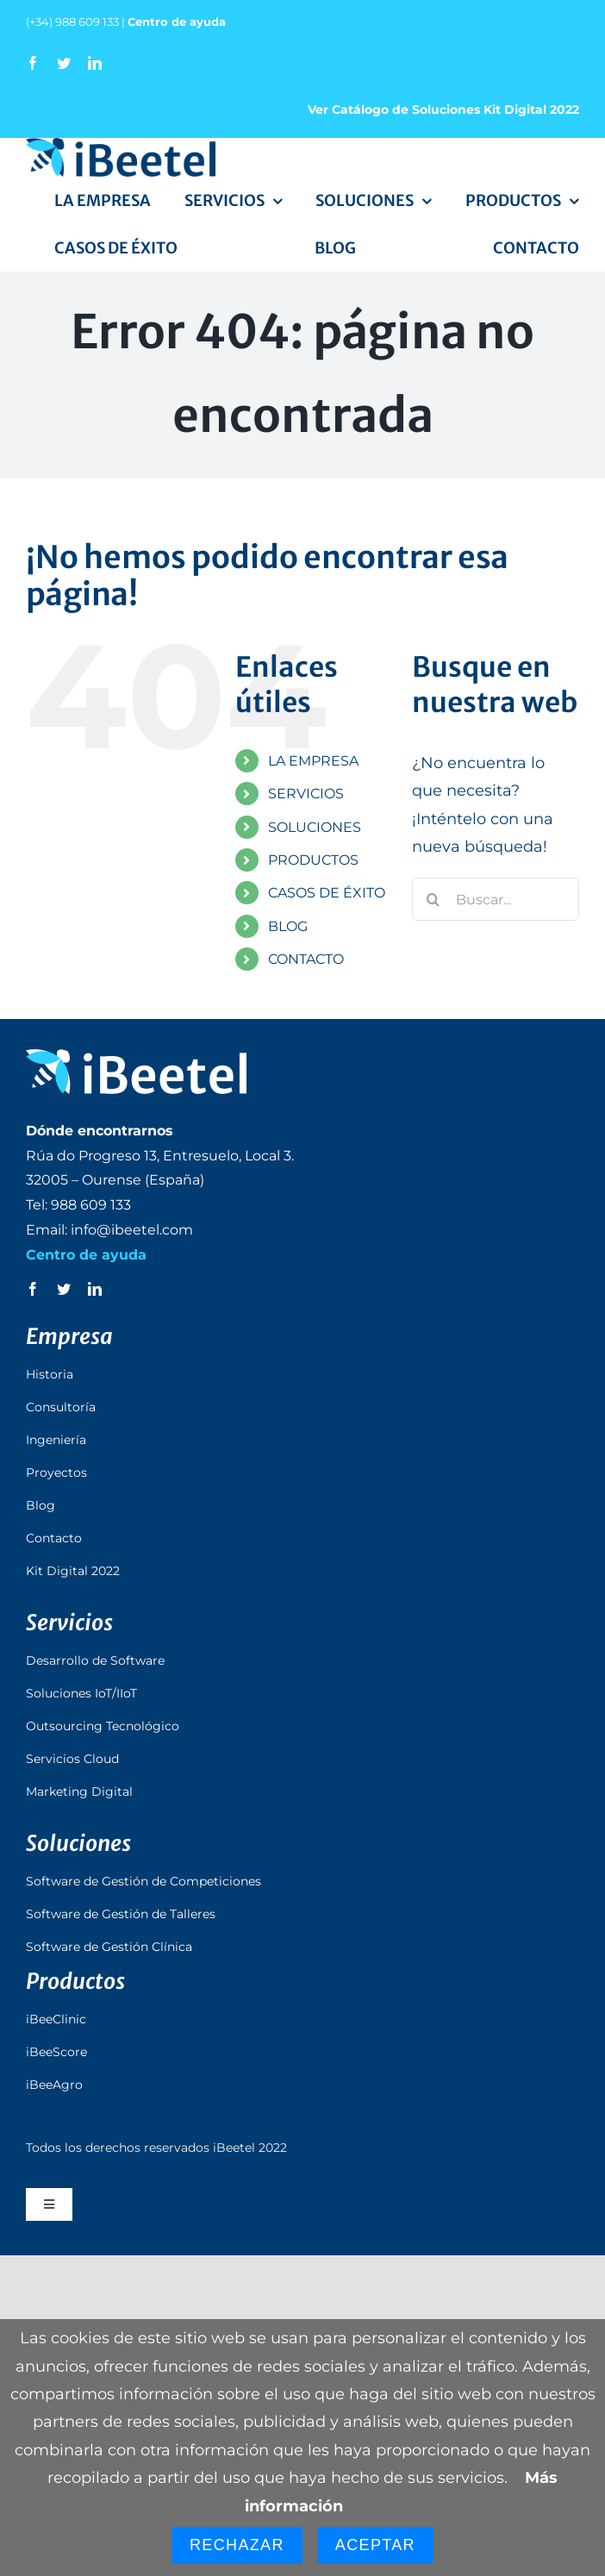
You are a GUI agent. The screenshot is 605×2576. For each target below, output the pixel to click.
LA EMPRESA (313, 761)
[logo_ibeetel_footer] (136, 1056)
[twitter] (64, 63)
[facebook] (33, 63)
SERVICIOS (306, 793)
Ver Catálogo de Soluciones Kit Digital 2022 (443, 109)
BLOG (288, 926)
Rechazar (237, 2545)
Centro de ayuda (177, 21)
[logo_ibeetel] (120, 145)
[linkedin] (95, 63)
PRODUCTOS (313, 860)
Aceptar (375, 2545)
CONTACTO (306, 959)
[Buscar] (433, 899)
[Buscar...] (495, 899)
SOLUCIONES (314, 827)
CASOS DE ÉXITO (326, 893)
